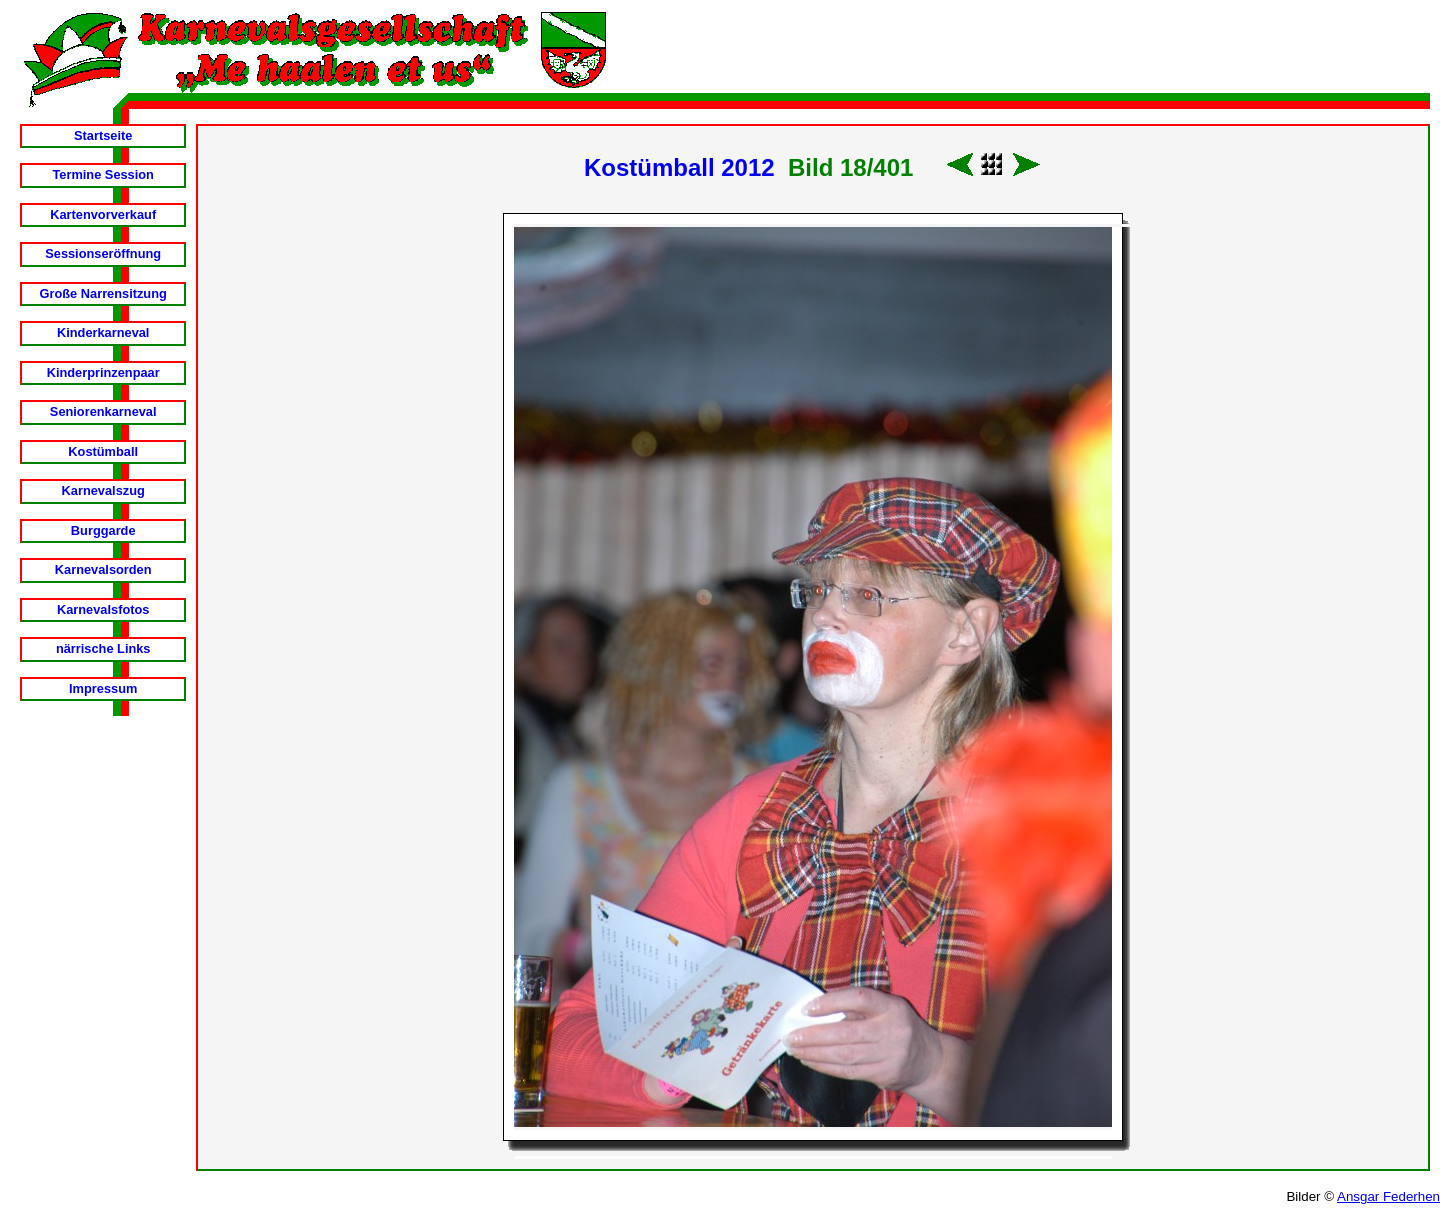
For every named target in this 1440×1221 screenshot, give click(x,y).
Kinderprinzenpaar (103, 372)
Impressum (103, 688)
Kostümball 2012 (679, 167)
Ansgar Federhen (1388, 1196)
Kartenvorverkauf (103, 214)
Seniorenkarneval (103, 411)
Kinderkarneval (103, 332)
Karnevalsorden (103, 569)
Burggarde (103, 530)
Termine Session (102, 174)
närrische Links (103, 648)
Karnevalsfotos (103, 609)
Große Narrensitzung (103, 293)
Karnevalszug (103, 490)
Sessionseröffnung (103, 253)
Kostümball (103, 451)
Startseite (103, 135)
